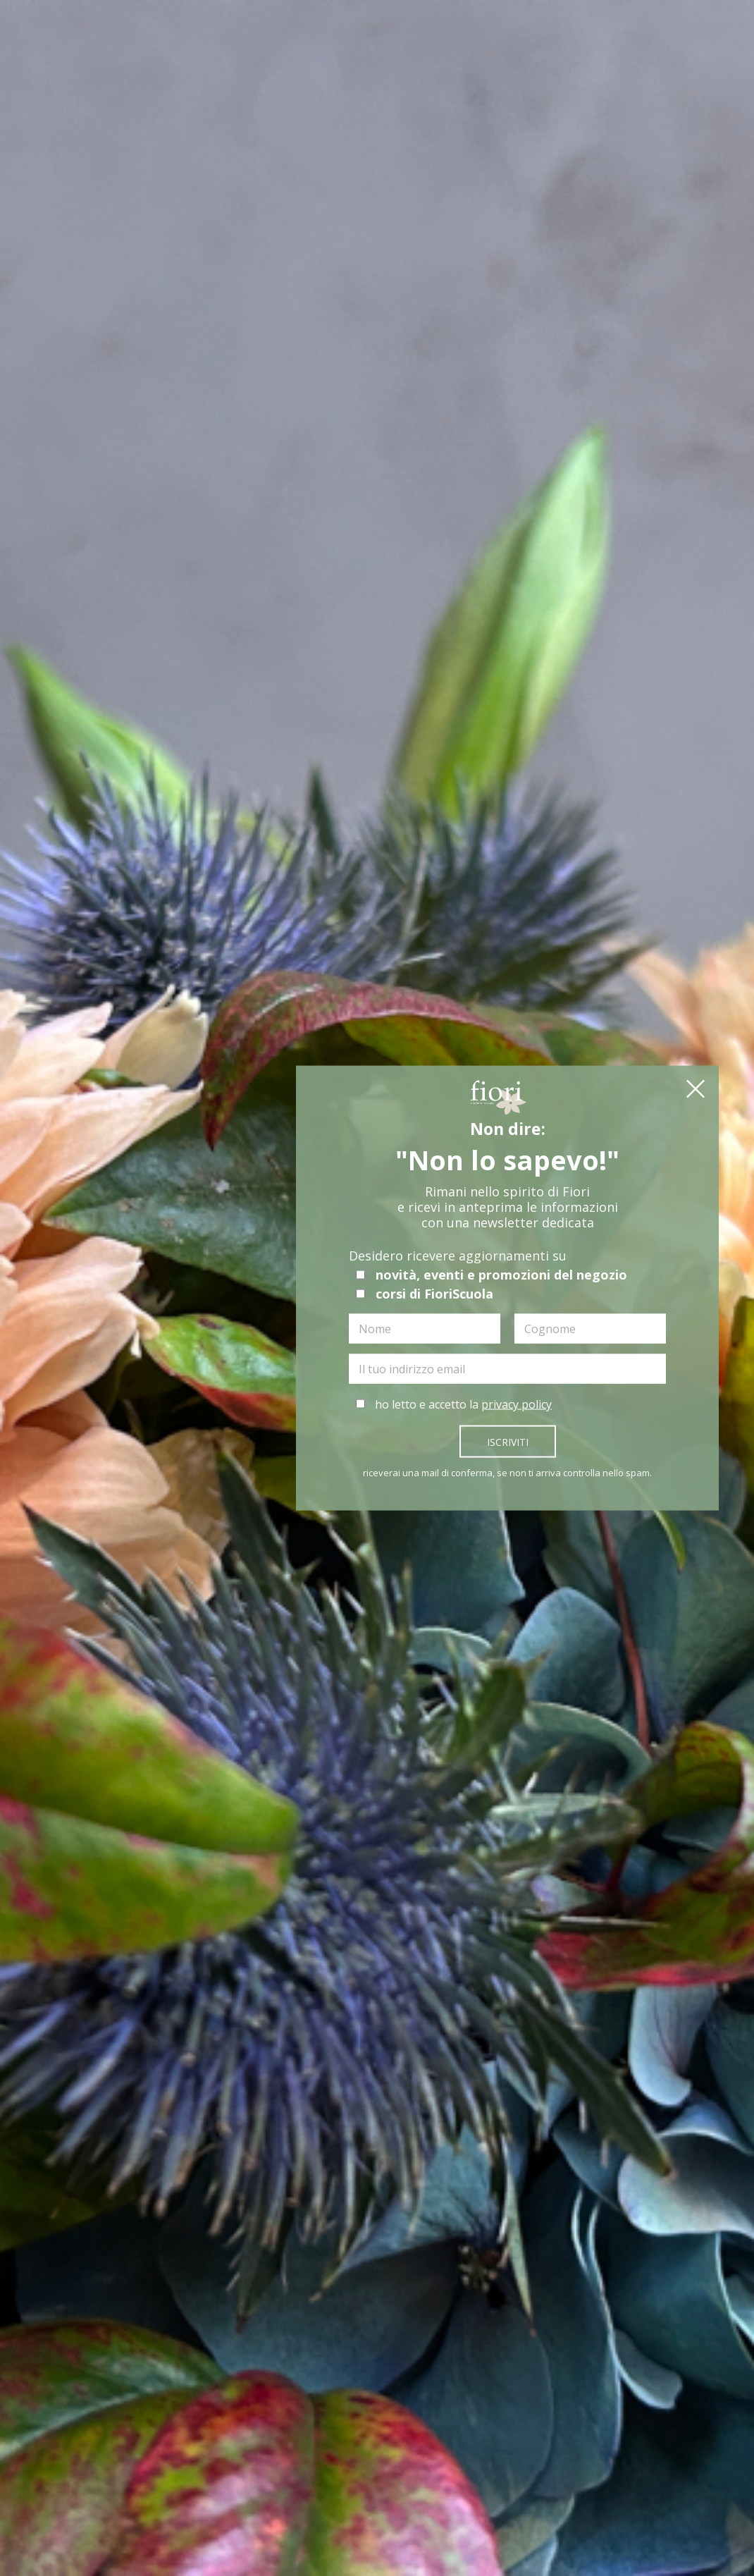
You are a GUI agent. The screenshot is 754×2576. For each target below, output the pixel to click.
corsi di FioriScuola (424, 1296)
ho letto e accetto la (454, 1407)
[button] (695, 1093)
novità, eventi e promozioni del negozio (491, 1277)
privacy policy (516, 1407)
